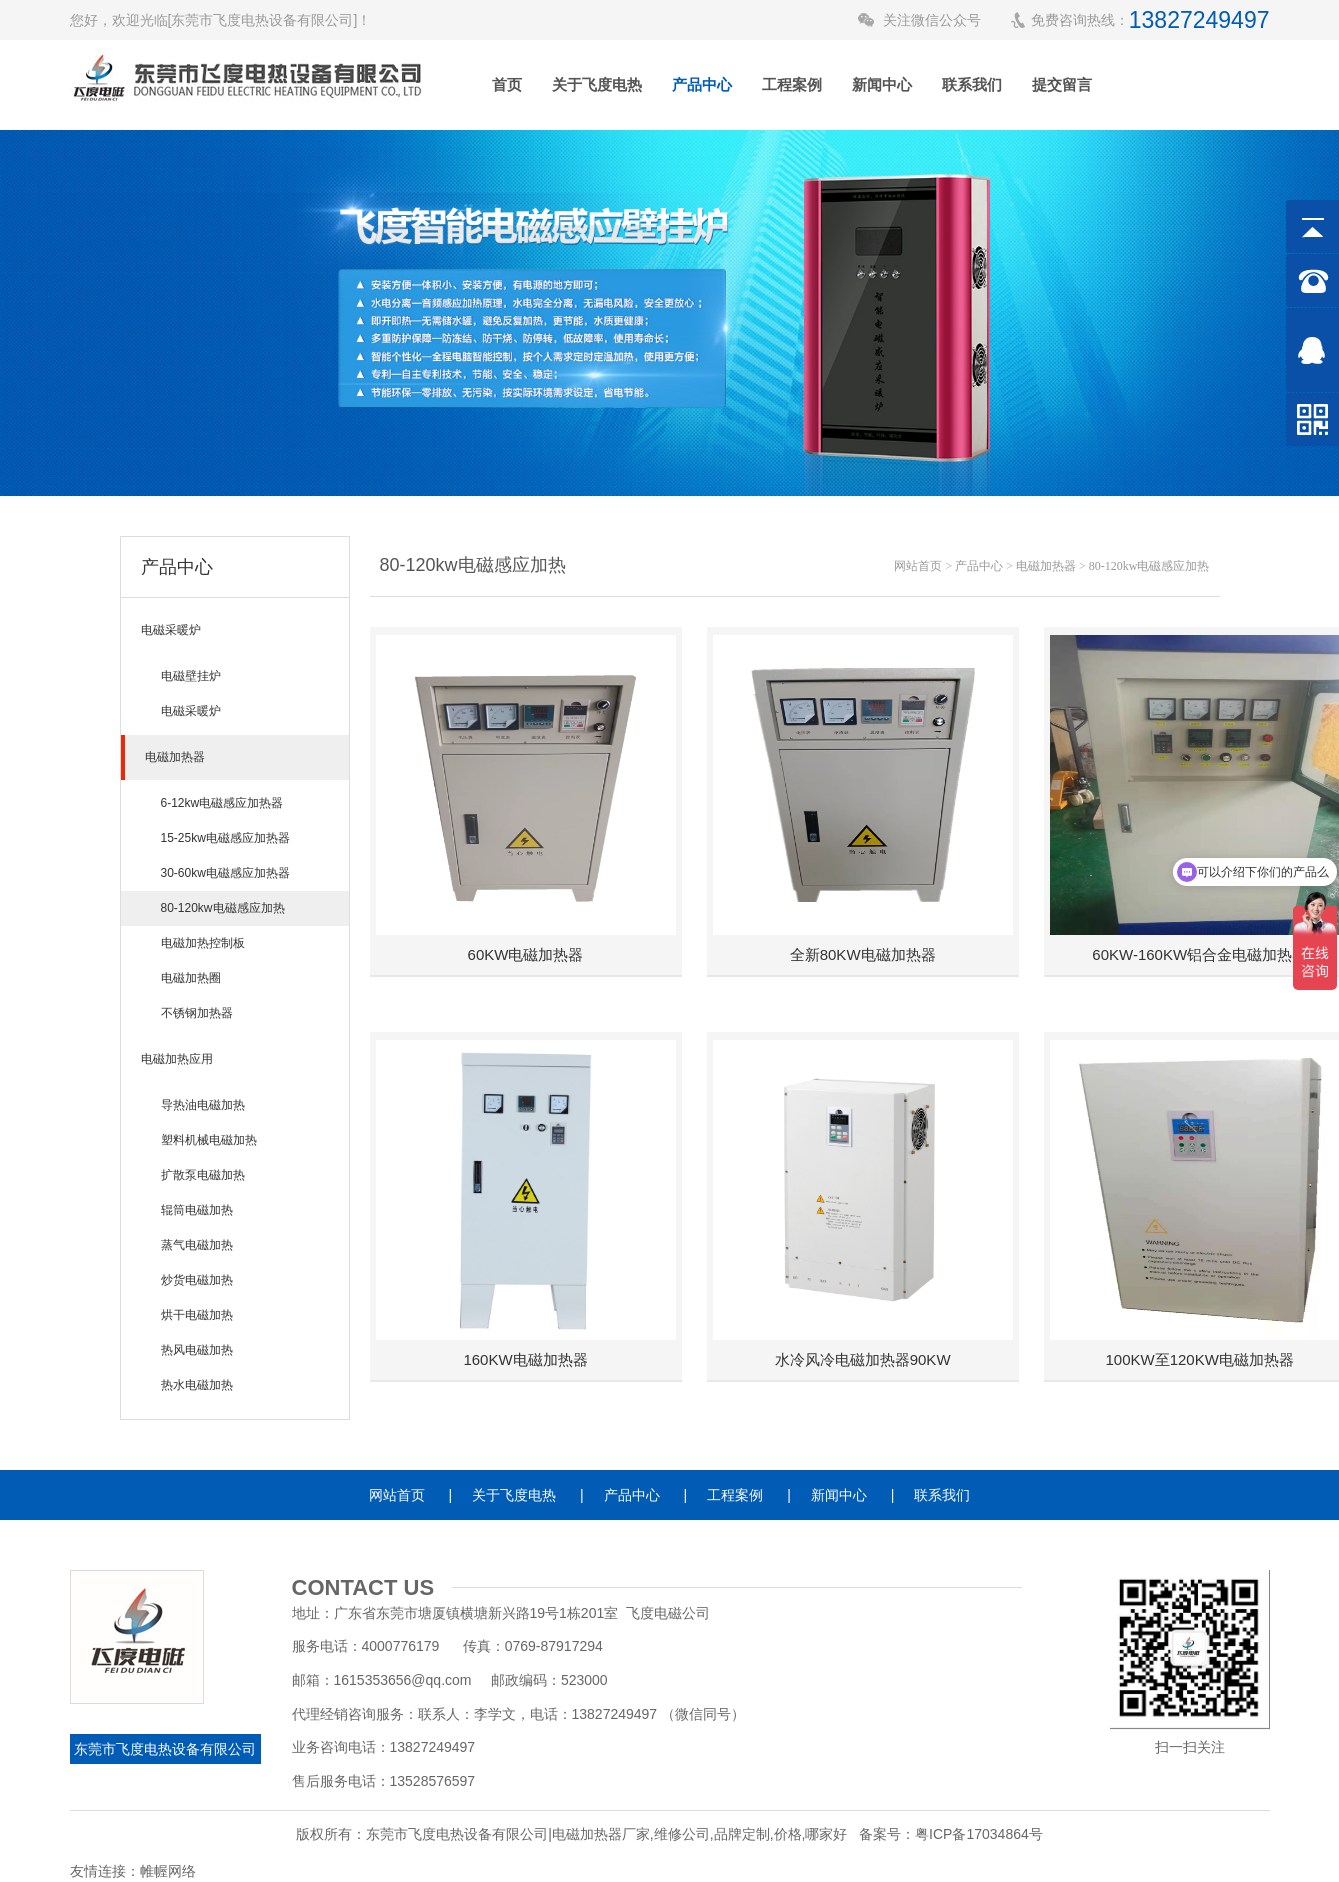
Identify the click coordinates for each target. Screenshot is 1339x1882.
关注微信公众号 (932, 20)
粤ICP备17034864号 (979, 1834)
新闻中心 (882, 84)
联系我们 (972, 84)
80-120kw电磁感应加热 (1149, 566)
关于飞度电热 (597, 84)
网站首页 (918, 566)
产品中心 (702, 84)
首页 (507, 84)
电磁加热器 (1046, 566)
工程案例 (792, 84)
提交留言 (1062, 84)
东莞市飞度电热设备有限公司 (165, 1749)
